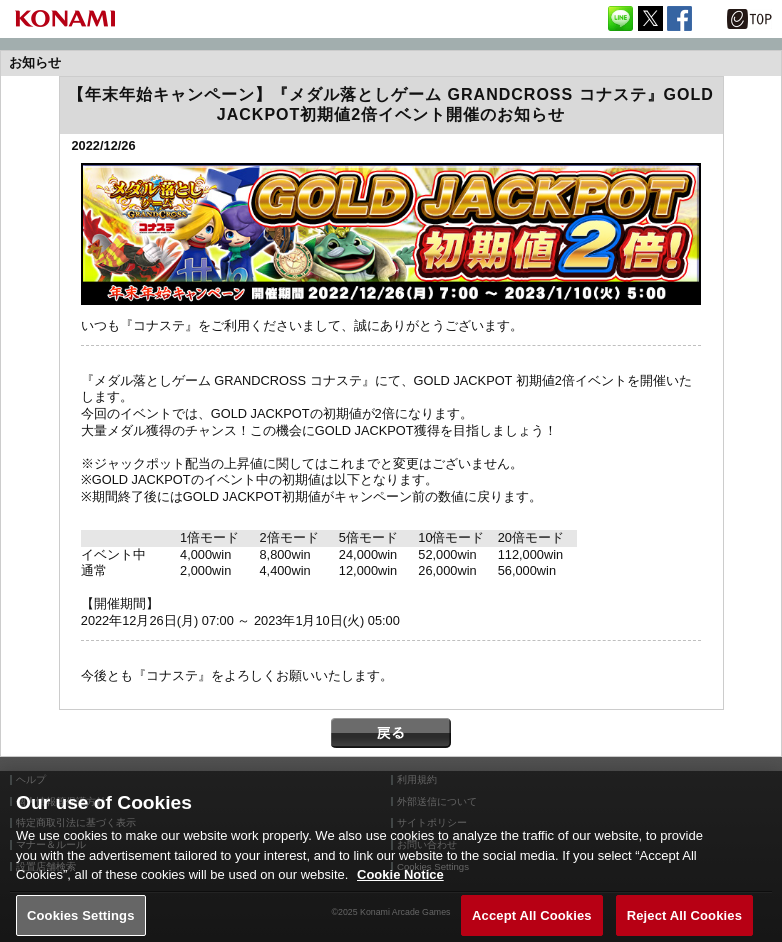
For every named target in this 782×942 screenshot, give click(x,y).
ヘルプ (31, 780)
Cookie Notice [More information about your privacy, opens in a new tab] (400, 884)
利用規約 (417, 780)
